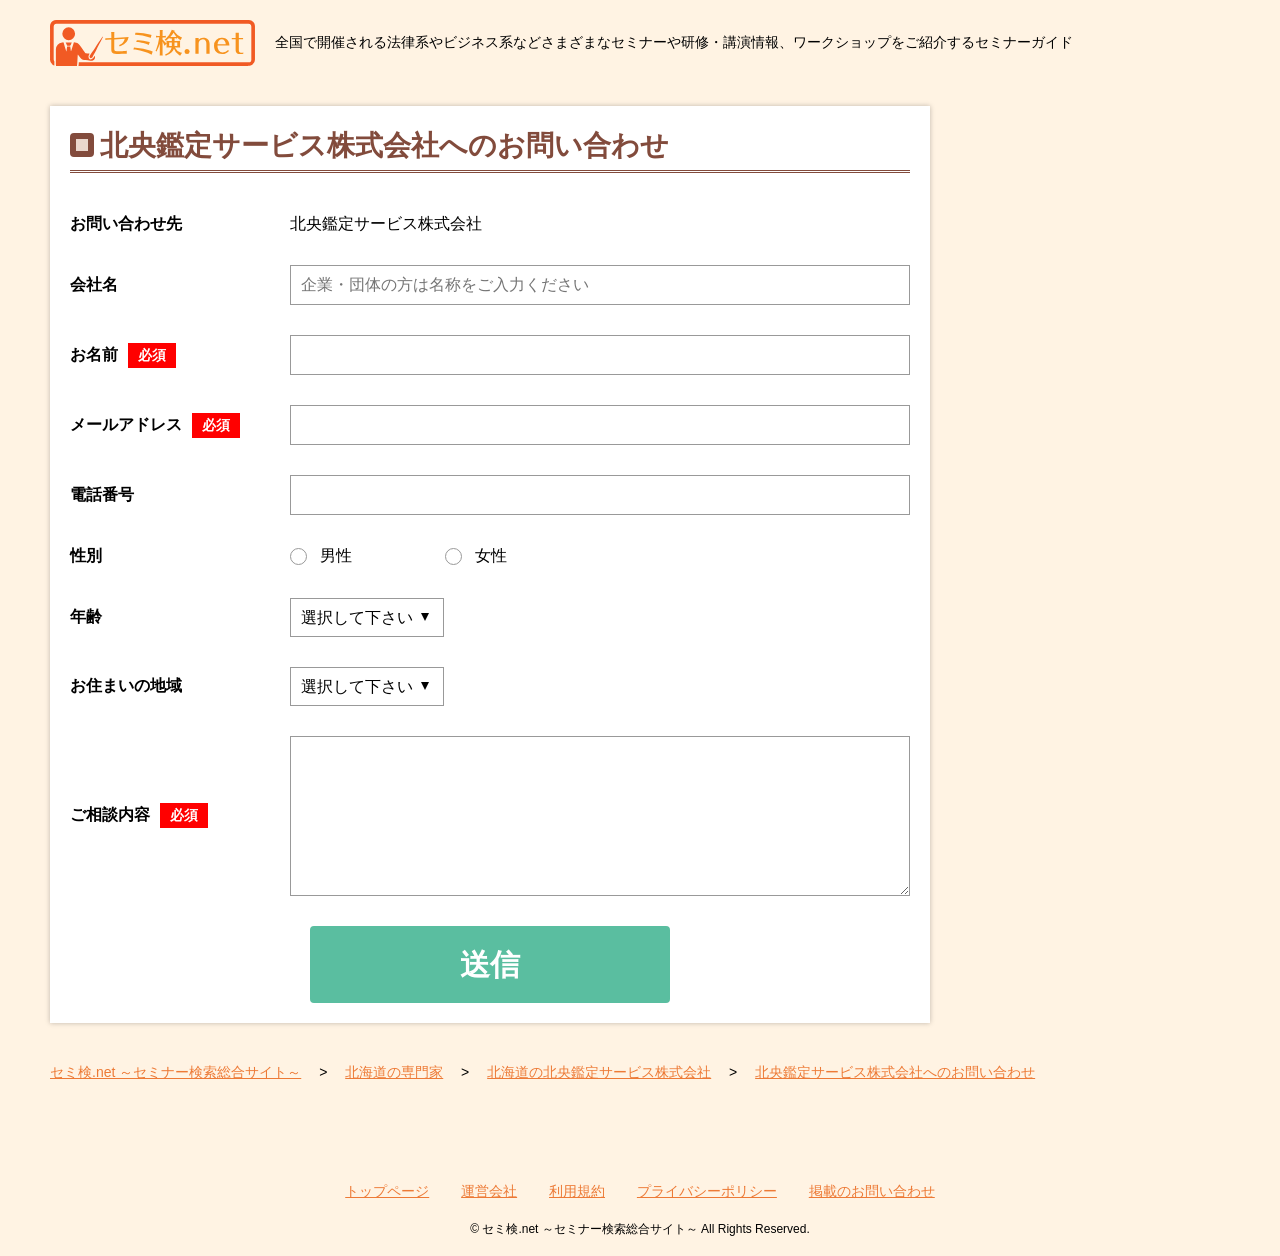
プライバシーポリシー (707, 1191)
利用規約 (577, 1191)
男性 (321, 556)
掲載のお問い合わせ (872, 1191)
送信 (490, 964)
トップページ (387, 1191)
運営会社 (489, 1191)
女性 (476, 556)
